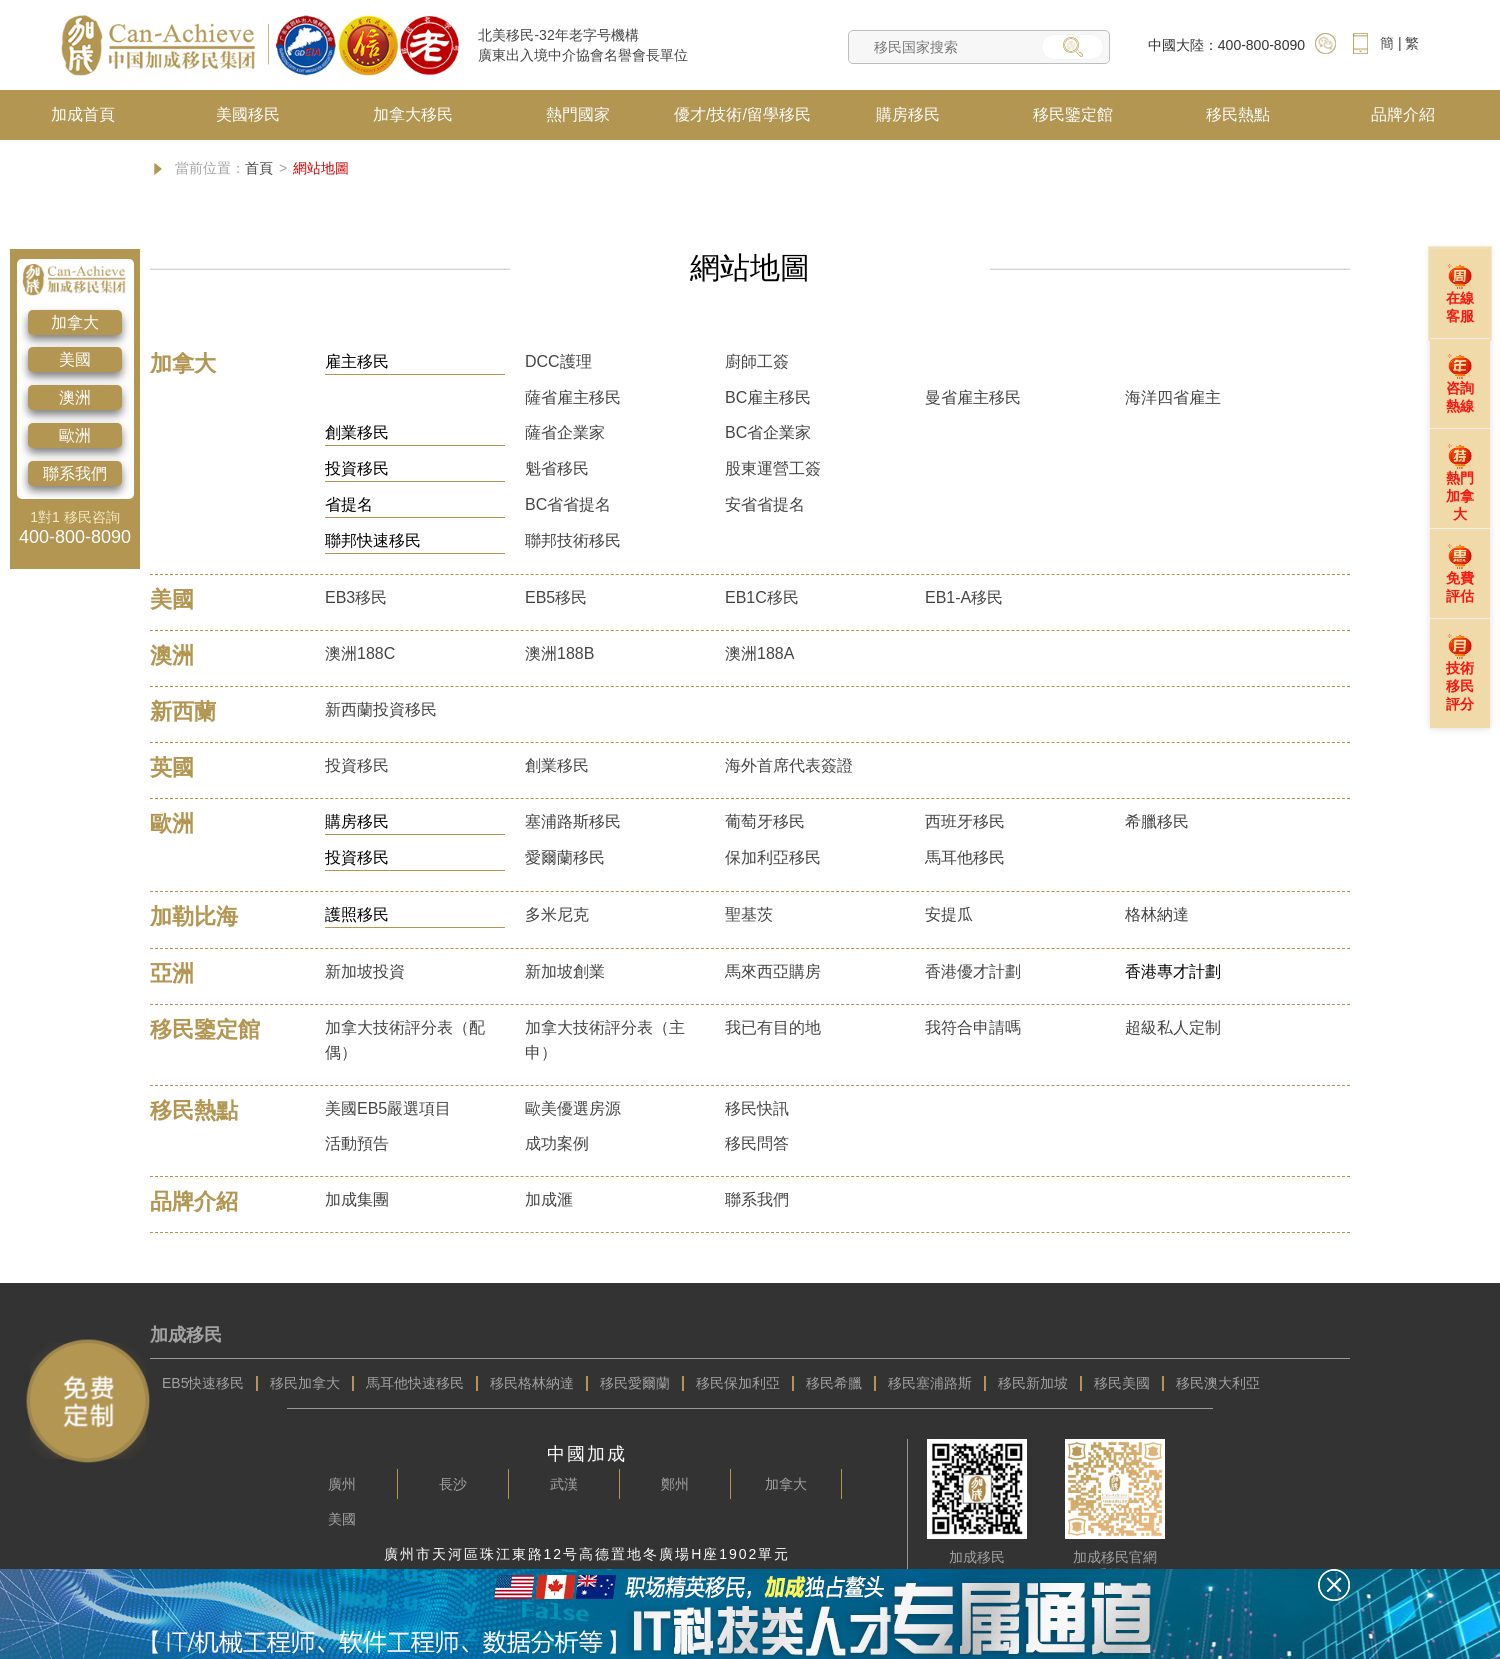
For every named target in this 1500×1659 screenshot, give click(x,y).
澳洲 (75, 397)
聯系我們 (75, 473)
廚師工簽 (757, 361)
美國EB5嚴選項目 (388, 1108)
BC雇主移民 (768, 397)
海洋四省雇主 (1173, 397)
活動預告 (357, 1143)
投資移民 (357, 765)
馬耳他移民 (965, 857)
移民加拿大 (305, 1383)
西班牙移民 (965, 821)
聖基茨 (749, 914)
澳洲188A (759, 653)
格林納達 (1157, 914)
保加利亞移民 (773, 857)
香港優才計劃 (973, 971)
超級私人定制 (1173, 1027)
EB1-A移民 (964, 597)
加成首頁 (83, 114)
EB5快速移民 (203, 1383)
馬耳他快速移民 (415, 1383)
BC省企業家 (768, 432)
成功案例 (557, 1143)
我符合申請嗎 (973, 1027)
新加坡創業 (565, 971)
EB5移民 (556, 597)
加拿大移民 (413, 114)
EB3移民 (356, 597)
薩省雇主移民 (573, 397)
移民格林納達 (532, 1383)
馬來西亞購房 (773, 971)
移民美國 (1122, 1383)
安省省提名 (765, 504)
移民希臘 (834, 1383)
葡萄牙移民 (765, 821)
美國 (75, 359)
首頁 (259, 168)
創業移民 (557, 765)
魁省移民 (557, 468)
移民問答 (757, 1143)
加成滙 (549, 1199)
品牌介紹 (1403, 114)
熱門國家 (578, 114)
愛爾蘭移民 (565, 857)
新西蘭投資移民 (381, 709)
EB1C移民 (762, 597)
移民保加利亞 (738, 1383)
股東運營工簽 (773, 468)
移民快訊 (757, 1108)
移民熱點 (1238, 114)
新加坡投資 (365, 971)
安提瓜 (949, 914)
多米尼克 (557, 914)
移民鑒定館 (1073, 114)
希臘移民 (1157, 821)
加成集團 (357, 1199)
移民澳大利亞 (1218, 1383)
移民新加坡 (1033, 1383)
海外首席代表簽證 (789, 765)
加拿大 (75, 322)
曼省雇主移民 (973, 397)
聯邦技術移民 (573, 540)
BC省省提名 (568, 504)
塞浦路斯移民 (573, 821)
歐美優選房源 (573, 1108)
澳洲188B (559, 653)
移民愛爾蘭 (635, 1383)
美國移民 (248, 114)
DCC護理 (558, 361)
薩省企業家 (565, 432)
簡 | (1391, 43)
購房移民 (908, 114)
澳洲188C (360, 653)
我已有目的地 (773, 1027)
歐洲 (75, 435)
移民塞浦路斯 (930, 1383)
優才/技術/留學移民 (742, 114)
